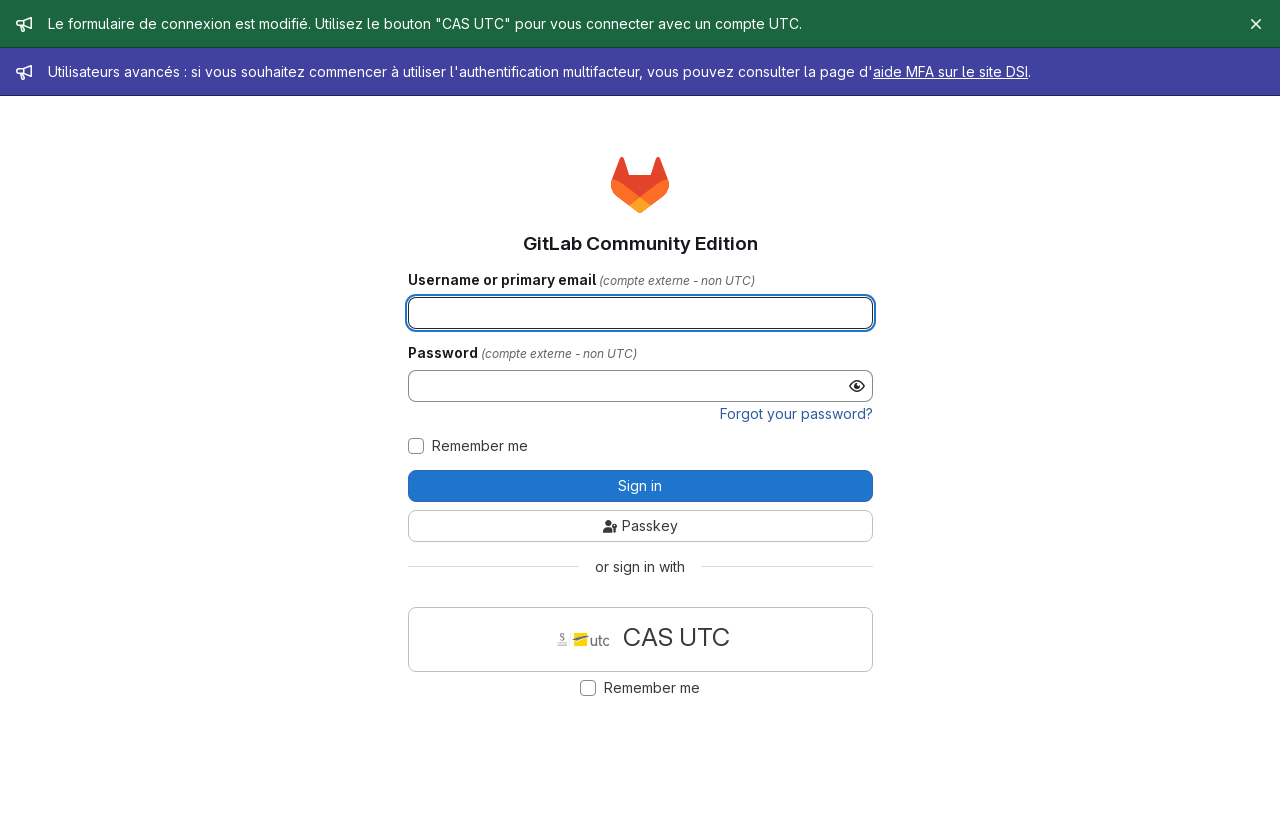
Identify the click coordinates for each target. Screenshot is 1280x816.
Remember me (480, 446)
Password (444, 353)
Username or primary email (503, 280)
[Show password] (857, 386)
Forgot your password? (796, 413)
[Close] (1256, 24)
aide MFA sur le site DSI (950, 71)
